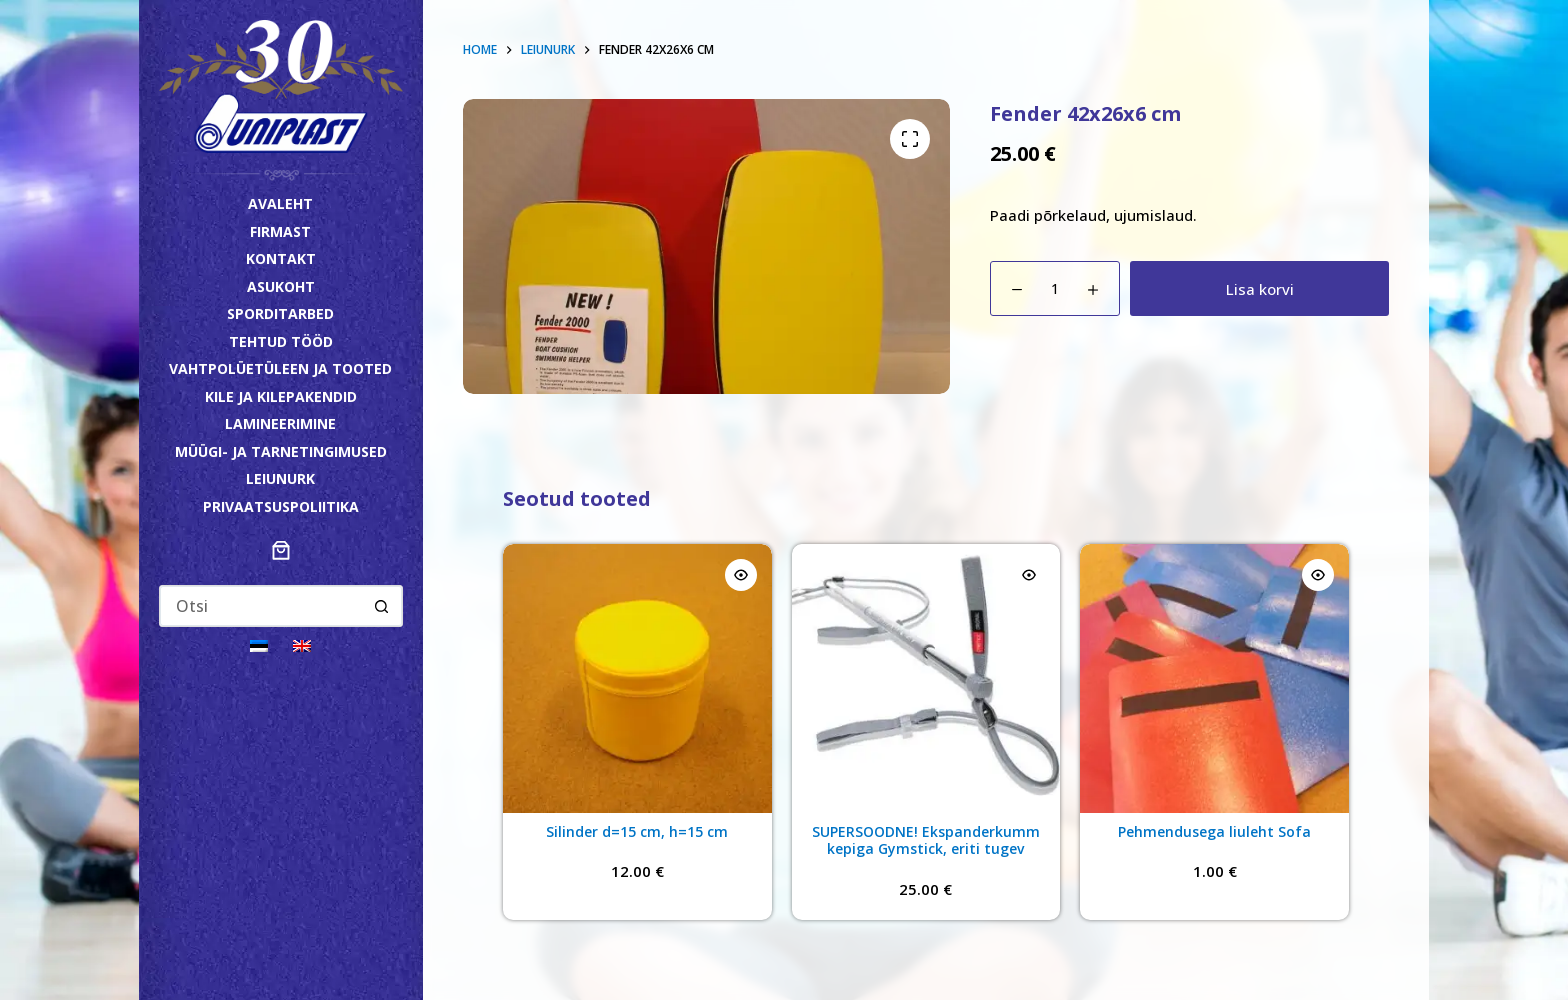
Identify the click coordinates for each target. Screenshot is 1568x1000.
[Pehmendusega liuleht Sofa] (1214, 678)
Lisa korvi (1260, 289)
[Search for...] (261, 606)
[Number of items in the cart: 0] (281, 550)
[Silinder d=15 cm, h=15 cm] (637, 678)
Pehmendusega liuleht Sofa (1214, 831)
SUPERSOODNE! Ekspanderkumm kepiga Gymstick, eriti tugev (926, 840)
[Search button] (382, 606)
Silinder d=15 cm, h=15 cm (637, 831)
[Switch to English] (302, 644)
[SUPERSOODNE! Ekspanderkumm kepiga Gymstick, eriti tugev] (926, 678)
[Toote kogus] (1055, 288)
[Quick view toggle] (741, 575)
